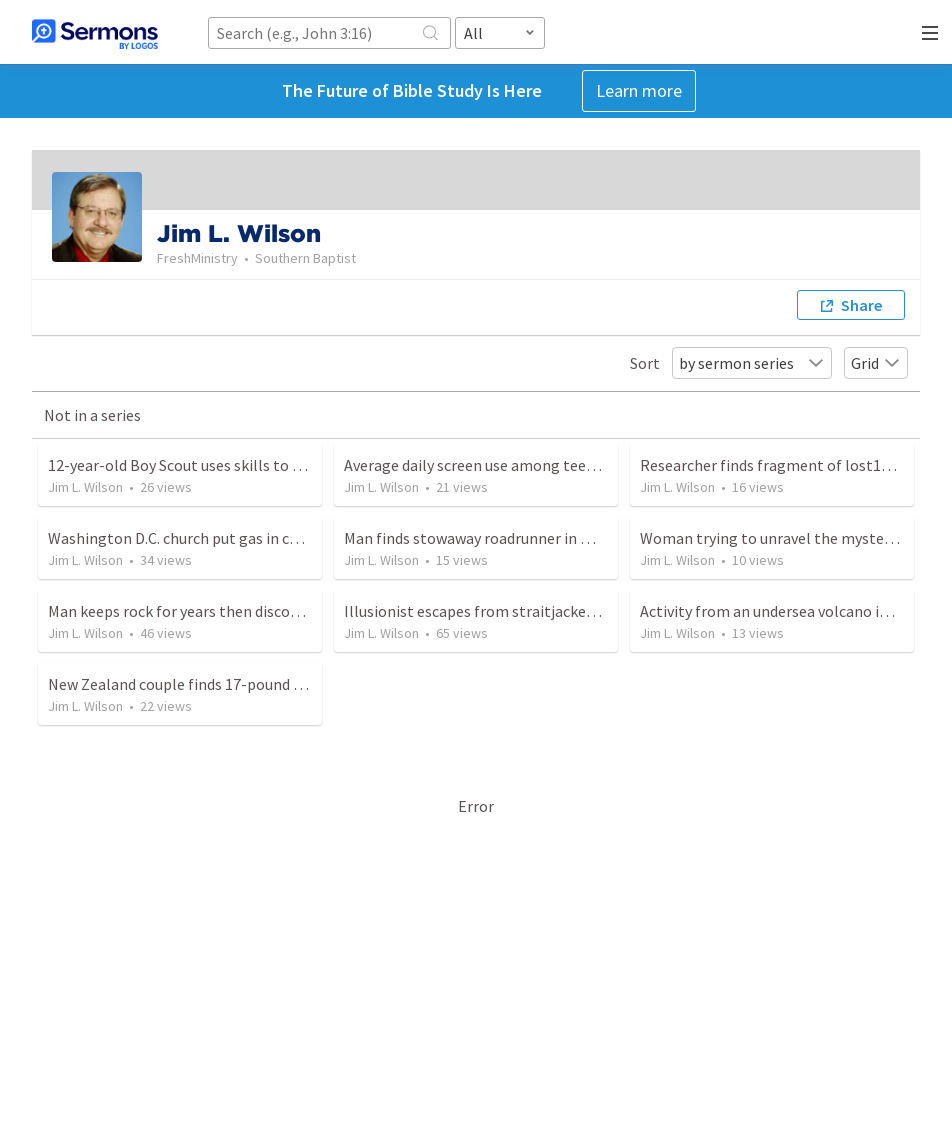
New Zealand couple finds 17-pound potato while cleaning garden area (288, 684)
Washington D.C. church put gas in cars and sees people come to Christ (287, 538)
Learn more (639, 90)
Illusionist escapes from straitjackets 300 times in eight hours (556, 611)
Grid (876, 363)
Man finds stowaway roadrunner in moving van (501, 538)
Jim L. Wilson (85, 487)
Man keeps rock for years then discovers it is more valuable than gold (282, 611)
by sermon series (752, 363)
